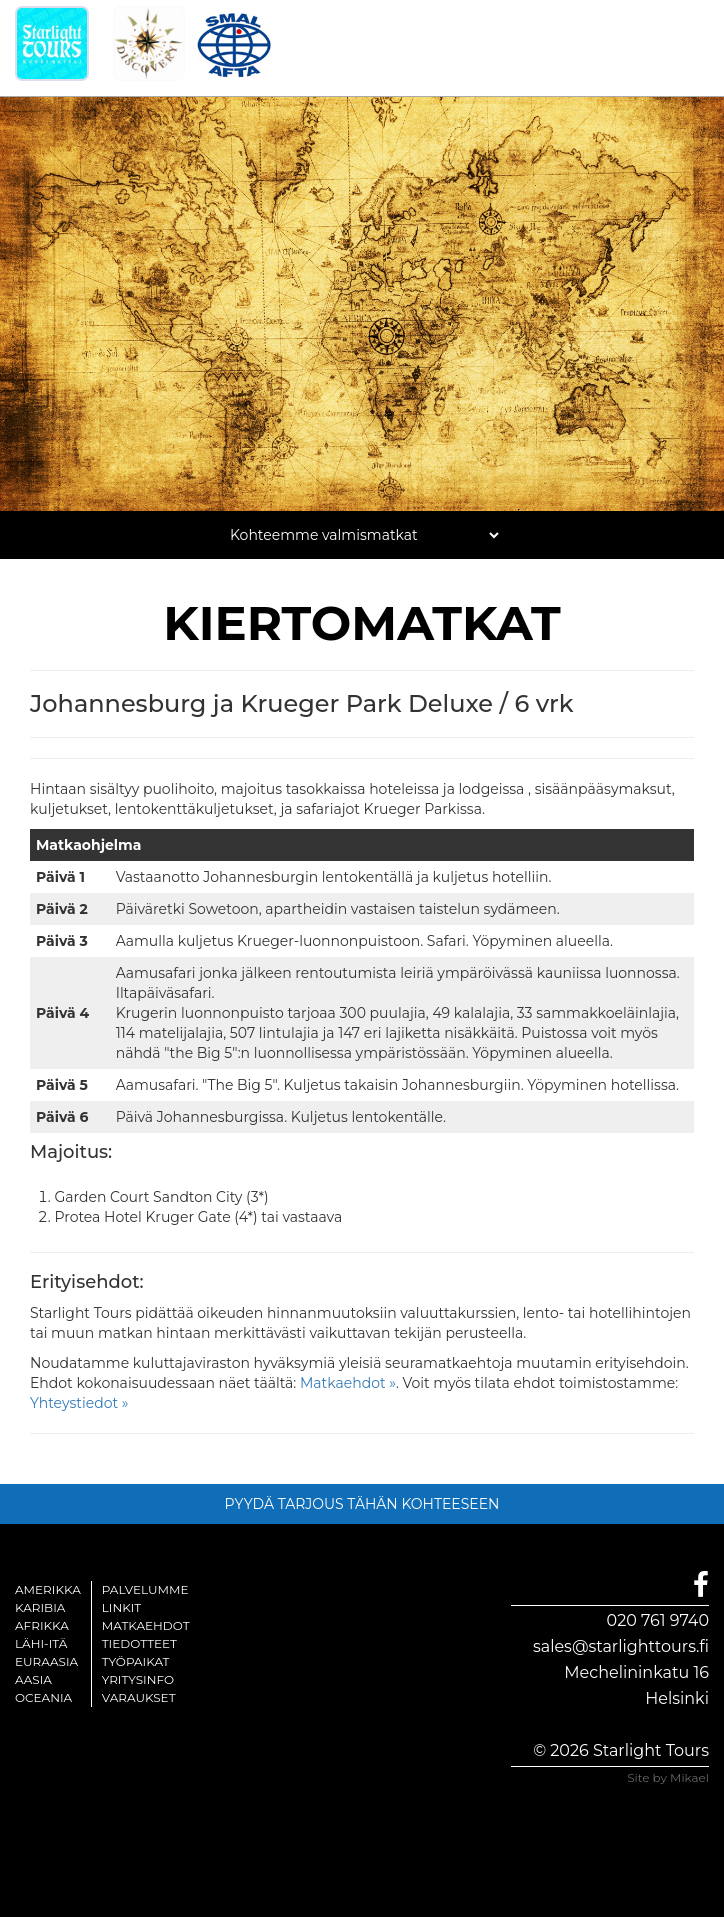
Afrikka (42, 1625)
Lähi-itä (41, 1643)
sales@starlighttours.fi (621, 1646)
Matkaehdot (146, 1625)
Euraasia (46, 1661)
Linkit (122, 1607)
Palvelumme (145, 1589)
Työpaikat (136, 1661)
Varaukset (139, 1697)
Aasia (33, 1679)
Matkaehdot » (348, 1383)
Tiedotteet (139, 1643)
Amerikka (48, 1589)
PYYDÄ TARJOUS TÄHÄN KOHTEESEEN (362, 1504)
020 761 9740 (658, 1620)
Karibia (40, 1607)
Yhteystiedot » (79, 1403)
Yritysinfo (138, 1679)
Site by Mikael (668, 1777)
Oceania (43, 1697)
